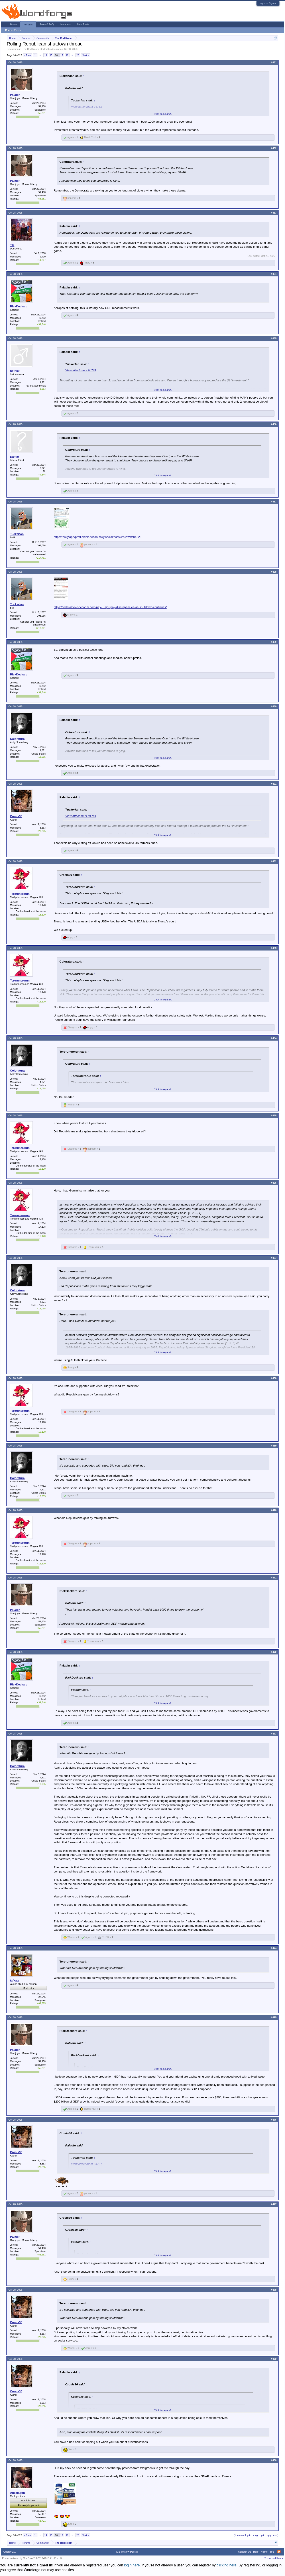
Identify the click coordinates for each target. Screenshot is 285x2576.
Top (272, 2551)
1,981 (43, 382)
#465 (274, 1115)
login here (132, 2565)
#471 (274, 1577)
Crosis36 (16, 816)
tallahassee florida (36, 385)
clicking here (226, 2565)
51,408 (42, 106)
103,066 (41, 545)
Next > (85, 55)
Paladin (15, 95)
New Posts (83, 24)
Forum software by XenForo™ (33, 2558)
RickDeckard (19, 306)
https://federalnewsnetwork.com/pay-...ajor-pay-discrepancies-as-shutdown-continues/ (110, 607)
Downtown (40, 2517)
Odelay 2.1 (9, 2551)
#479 (274, 2359)
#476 (274, 2119)
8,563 (43, 827)
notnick (15, 370)
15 (51, 55)
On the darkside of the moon (31, 911)
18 (67, 55)
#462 (274, 861)
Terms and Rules (273, 2558)
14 (45, 55)
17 (61, 55)
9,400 (43, 256)
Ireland (42, 321)
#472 (274, 1652)
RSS (279, 2551)
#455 (274, 338)
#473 (274, 1733)
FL (44, 471)
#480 (274, 2460)
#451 (274, 62)
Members (65, 24)
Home (13, 24)
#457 (274, 501)
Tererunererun (20, 893)
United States (38, 753)
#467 (274, 1258)
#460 (274, 706)
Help (256, 2551)
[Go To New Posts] (127, 2551)
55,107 (42, 2514)
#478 (274, 2289)
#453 (274, 212)
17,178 (42, 905)
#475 (274, 2017)
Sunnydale (40, 2000)
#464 (274, 1038)
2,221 (43, 468)
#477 (274, 2204)
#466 (274, 1182)
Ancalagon (57, 49)
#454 (274, 274)
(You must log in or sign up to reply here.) (256, 2535)
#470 (274, 1510)
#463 (274, 948)
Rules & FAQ (47, 24)
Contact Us (244, 2551)
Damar (14, 456)
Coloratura (17, 739)
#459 (274, 642)
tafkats (14, 1980)
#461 (274, 783)
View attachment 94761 (80, 370)
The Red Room (30, 49)
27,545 (42, 1997)
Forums (28, 24)
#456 (274, 424)
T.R (12, 245)
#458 (274, 571)
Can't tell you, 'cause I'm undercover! (33, 553)
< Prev (27, 55)
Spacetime (40, 109)
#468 (274, 1378)
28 (77, 55)
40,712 (42, 318)
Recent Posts (13, 30)
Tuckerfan (17, 534)
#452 (274, 148)
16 (56, 55)
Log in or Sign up (268, 3)
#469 (274, 1445)
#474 (274, 1948)
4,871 (43, 750)
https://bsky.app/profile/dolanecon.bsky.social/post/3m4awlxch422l (97, 537)
